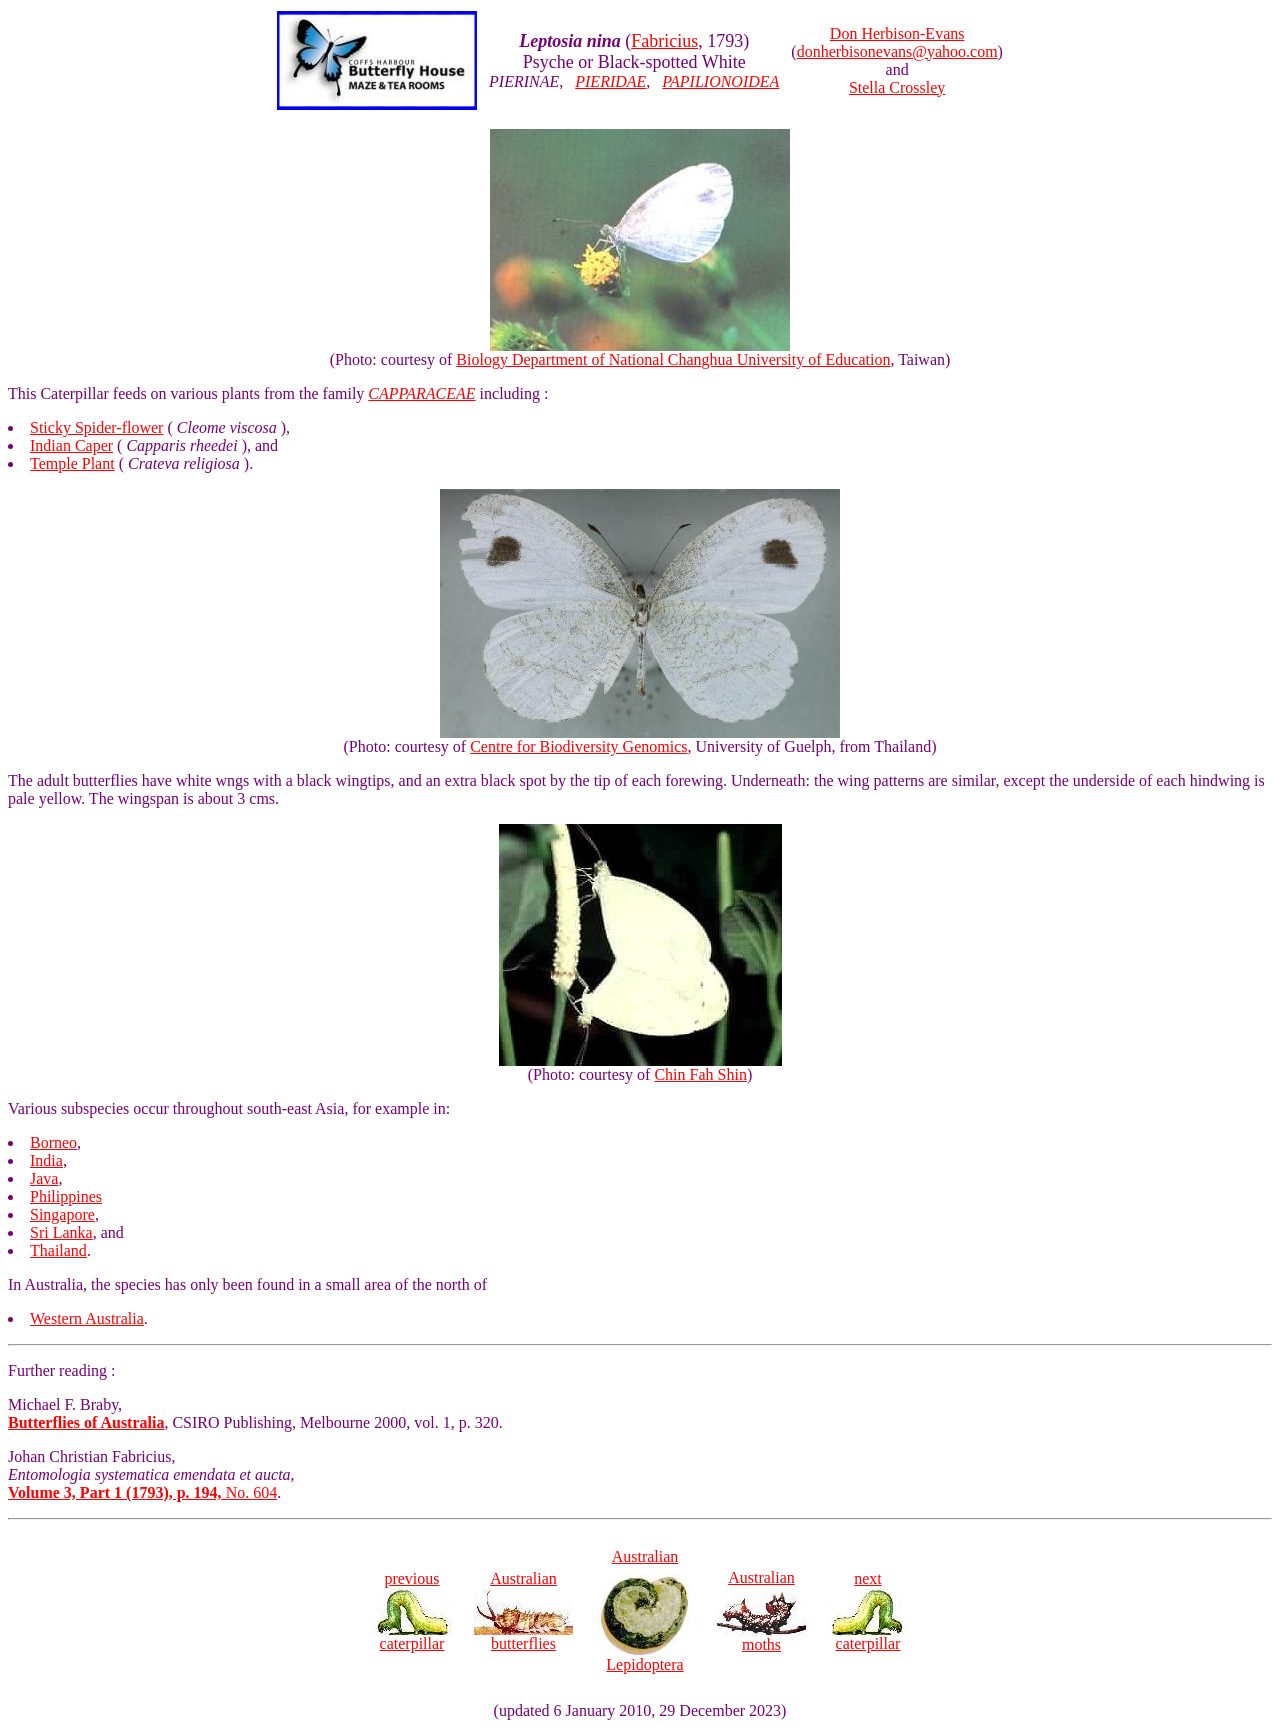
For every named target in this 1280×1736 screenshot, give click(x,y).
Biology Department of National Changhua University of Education (673, 359)
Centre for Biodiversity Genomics (578, 746)
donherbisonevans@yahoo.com (897, 51)
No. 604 (142, 1492)
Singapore (62, 1214)
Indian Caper (71, 445)
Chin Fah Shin (700, 1074)
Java (44, 1178)
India (46, 1160)
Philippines (66, 1196)
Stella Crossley (897, 87)
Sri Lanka (61, 1232)
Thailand (58, 1250)
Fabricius (664, 41)
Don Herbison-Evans (897, 33)
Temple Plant (72, 463)
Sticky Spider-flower (96, 427)
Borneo (53, 1142)
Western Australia (87, 1318)
